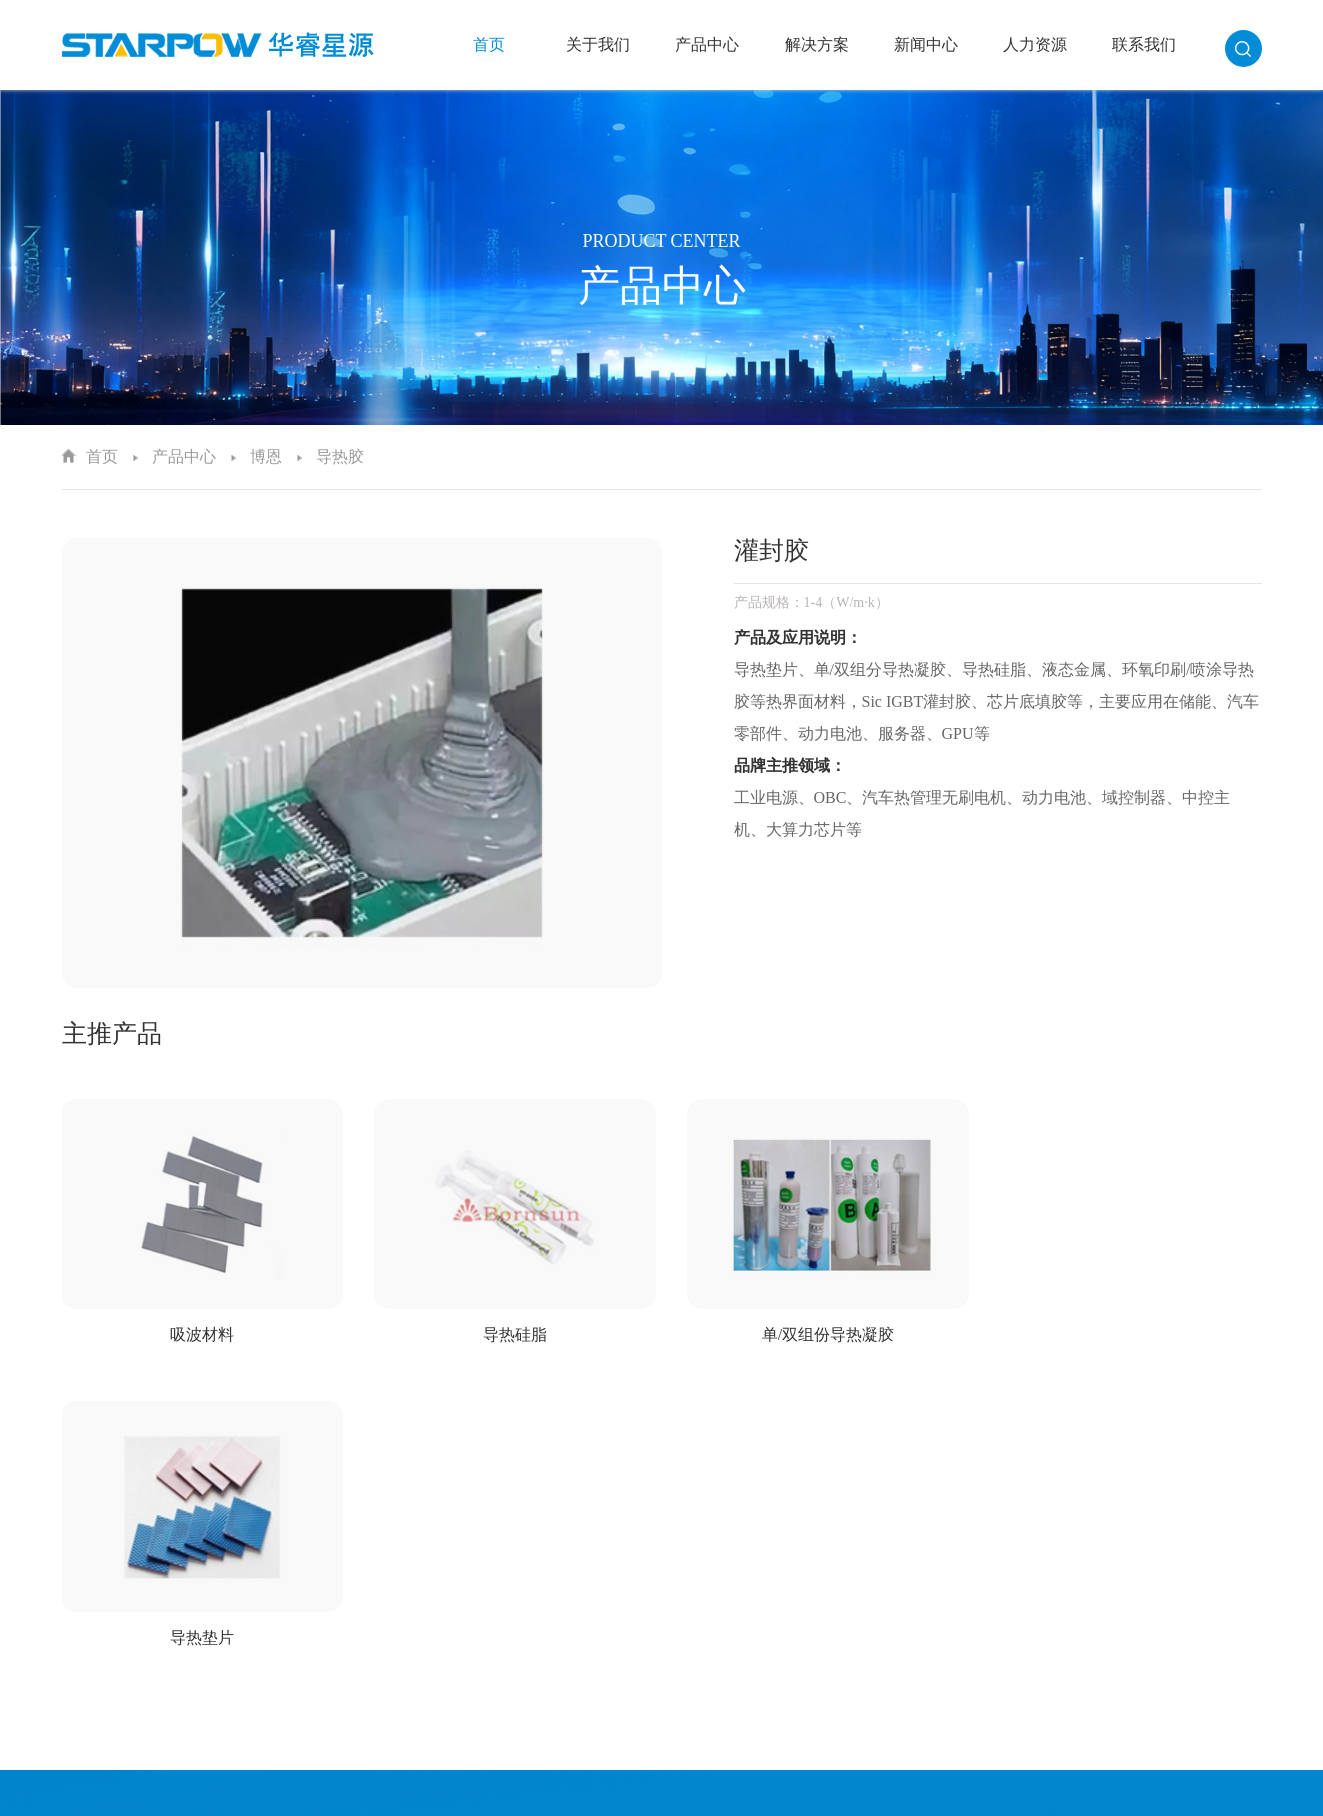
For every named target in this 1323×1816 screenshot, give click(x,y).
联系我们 (1144, 44)
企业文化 (594, 1596)
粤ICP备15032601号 (838, 1794)
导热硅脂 (508, 1330)
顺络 (736, 1646)
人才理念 (1218, 1596)
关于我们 (598, 44)
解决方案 (817, 44)
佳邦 (736, 1621)
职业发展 (1218, 1621)
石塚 (736, 1671)
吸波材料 (200, 1330)
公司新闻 (1062, 1571)
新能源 (899, 1621)
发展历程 (594, 1621)
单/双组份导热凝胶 (815, 1330)
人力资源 (1035, 44)
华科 (736, 1721)
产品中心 (707, 44)
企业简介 (594, 1571)
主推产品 (112, 1033)
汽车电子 (906, 1571)
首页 (489, 44)
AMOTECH (756, 1696)
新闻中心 (926, 44)
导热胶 (340, 456)
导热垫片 (1124, 1330)
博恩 (266, 456)
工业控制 (906, 1596)
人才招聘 (1218, 1571)
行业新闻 (1062, 1596)
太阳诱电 (750, 1571)
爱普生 (743, 1596)
